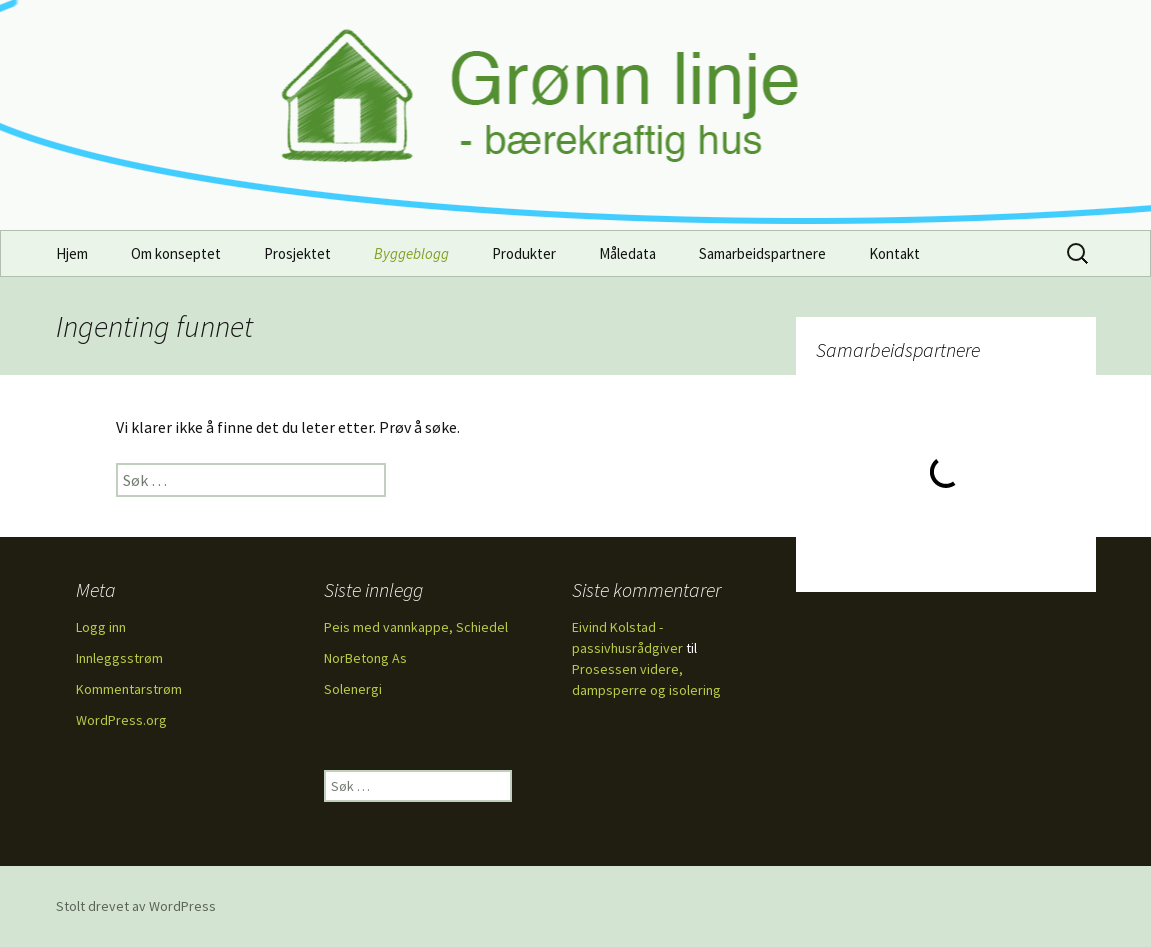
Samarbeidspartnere (762, 253)
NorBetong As (365, 658)
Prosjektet (297, 253)
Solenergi (353, 689)
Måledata (627, 253)
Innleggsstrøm (119, 658)
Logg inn (101, 627)
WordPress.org (121, 720)
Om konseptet (176, 253)
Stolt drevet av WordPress (136, 906)
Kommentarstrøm (129, 689)
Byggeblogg (411, 253)
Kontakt (894, 253)
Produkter (524, 253)
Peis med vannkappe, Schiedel (416, 627)
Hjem (72, 253)
